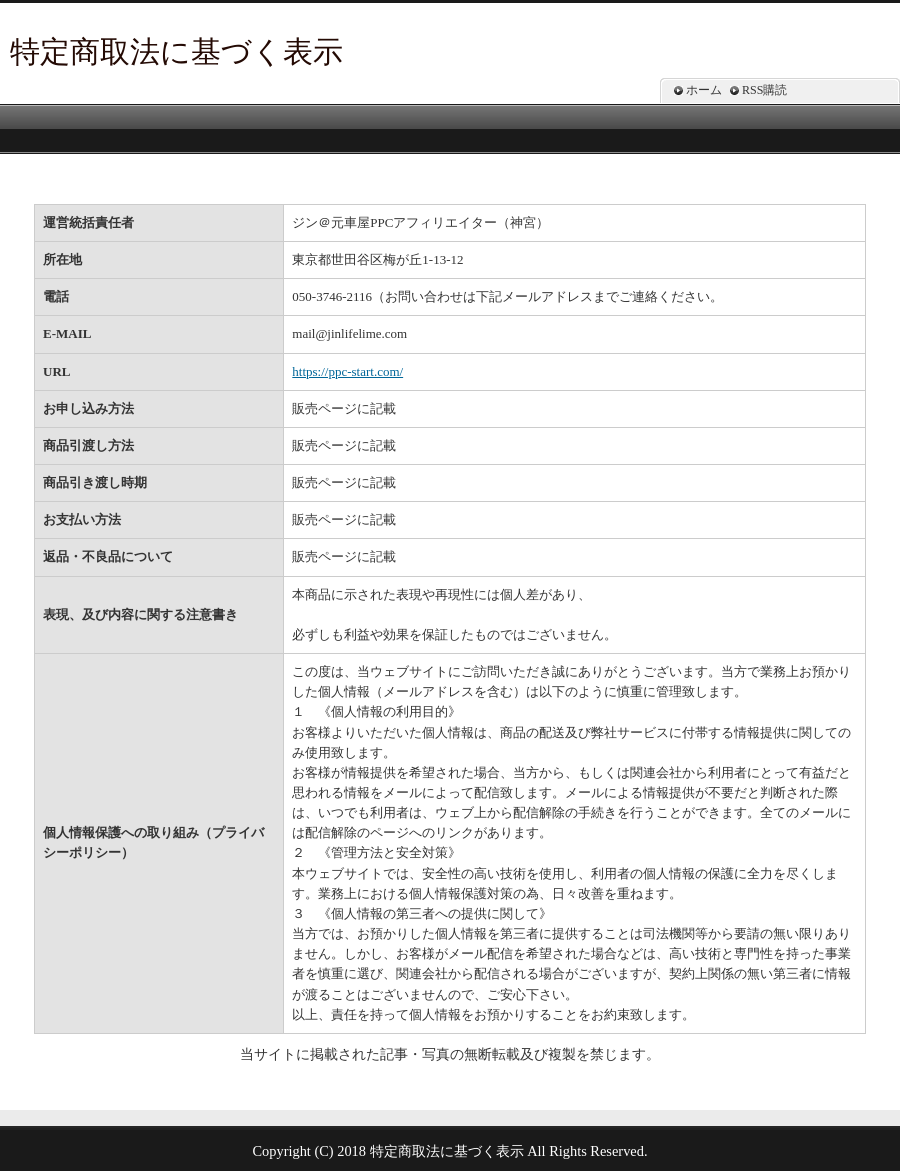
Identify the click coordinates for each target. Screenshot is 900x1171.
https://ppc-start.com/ (347, 371)
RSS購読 (764, 90)
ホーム (704, 90)
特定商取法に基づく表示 (176, 51)
